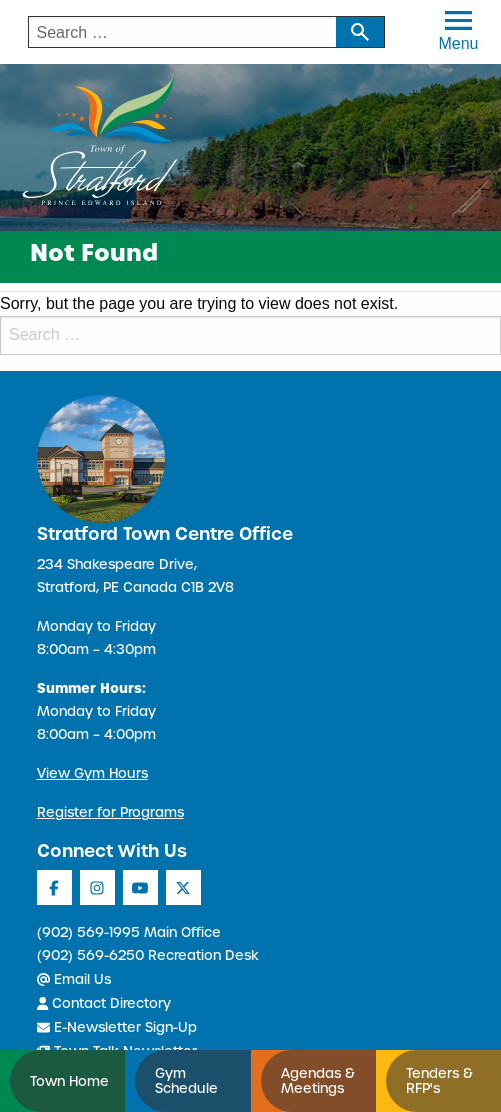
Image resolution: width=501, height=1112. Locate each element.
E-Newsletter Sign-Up (117, 1027)
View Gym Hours (92, 773)
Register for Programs (110, 812)
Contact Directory (104, 1003)
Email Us (74, 979)
